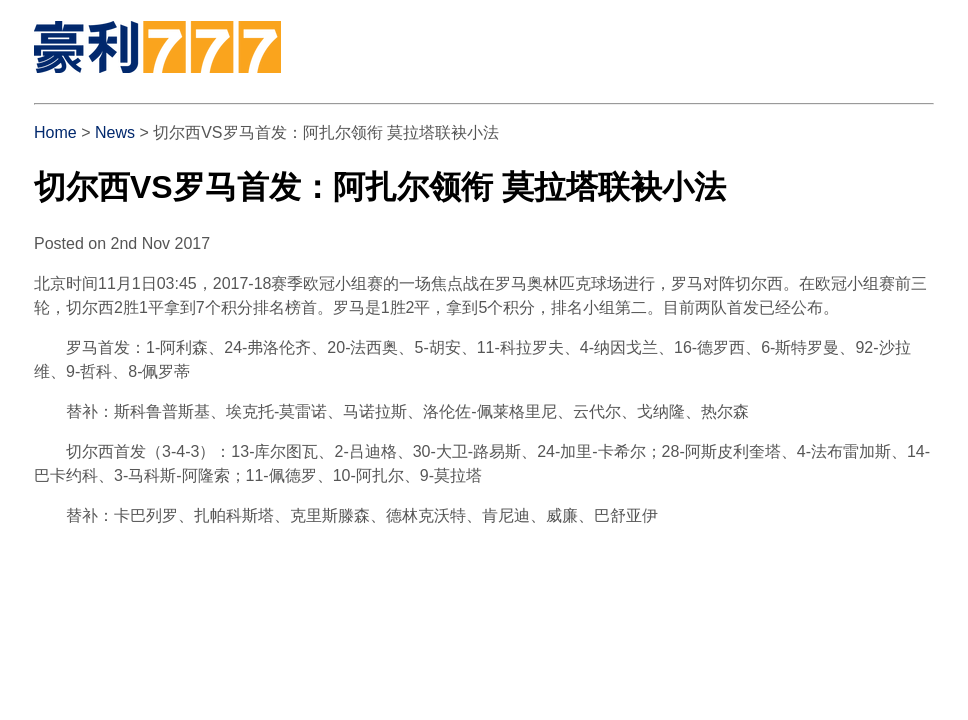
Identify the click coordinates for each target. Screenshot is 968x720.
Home (55, 132)
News (115, 132)
